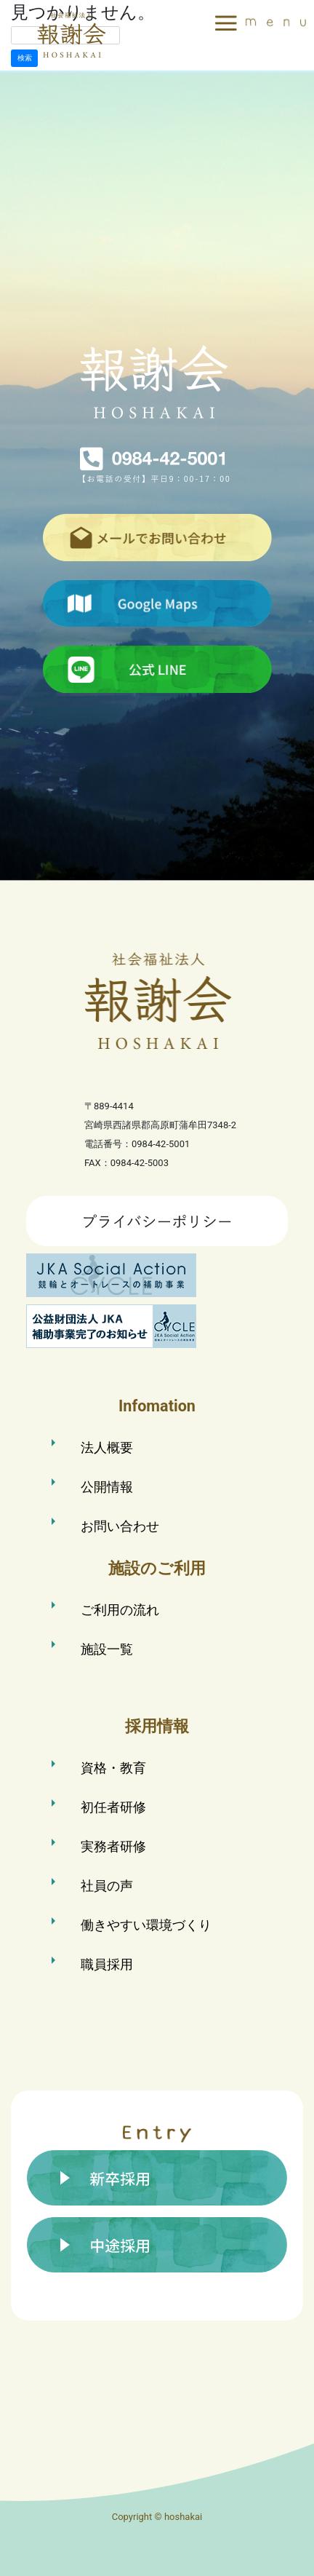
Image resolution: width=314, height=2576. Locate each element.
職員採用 (107, 1964)
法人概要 (107, 1447)
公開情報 (107, 1486)
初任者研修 (113, 1807)
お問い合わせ (120, 1526)
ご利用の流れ (120, 1609)
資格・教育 (113, 1767)
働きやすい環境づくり (146, 1925)
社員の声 (107, 1885)
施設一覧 (107, 1649)
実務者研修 (113, 1846)
